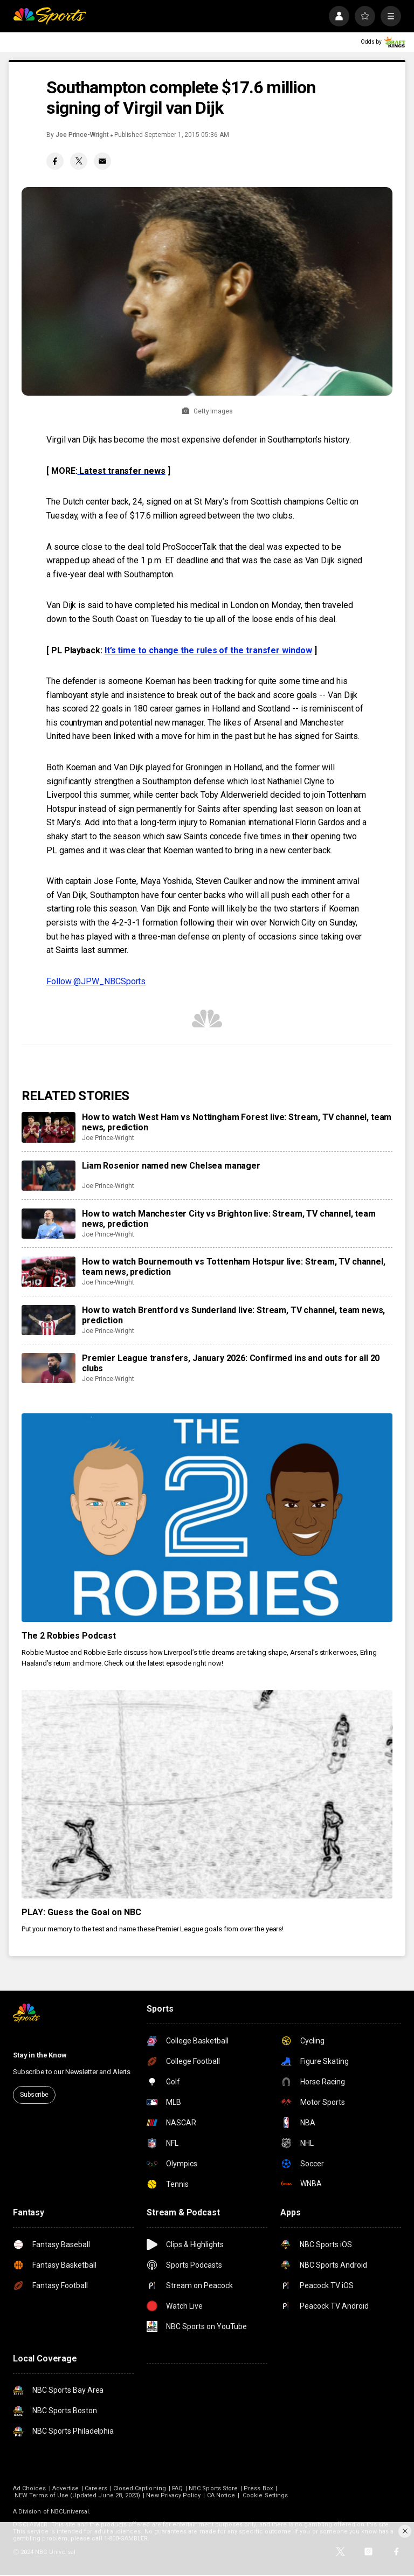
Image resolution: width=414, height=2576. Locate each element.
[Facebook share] (55, 161)
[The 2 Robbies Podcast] (207, 1517)
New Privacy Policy (173, 2495)
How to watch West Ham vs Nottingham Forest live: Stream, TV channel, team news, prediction (236, 1122)
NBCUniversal (70, 2511)
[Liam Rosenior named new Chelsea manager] (48, 1176)
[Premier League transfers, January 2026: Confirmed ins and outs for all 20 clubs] (48, 1368)
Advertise (65, 2488)
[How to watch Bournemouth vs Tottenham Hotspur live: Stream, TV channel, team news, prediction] (48, 1271)
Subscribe (34, 2094)
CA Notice (221, 2495)
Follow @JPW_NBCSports (96, 981)
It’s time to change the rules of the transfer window (208, 650)
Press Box (258, 2488)
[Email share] (102, 161)
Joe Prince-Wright (82, 135)
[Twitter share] (78, 161)
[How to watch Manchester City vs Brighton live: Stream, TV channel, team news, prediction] (48, 1223)
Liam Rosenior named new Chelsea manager (171, 1166)
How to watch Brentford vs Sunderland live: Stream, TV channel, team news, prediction (233, 1315)
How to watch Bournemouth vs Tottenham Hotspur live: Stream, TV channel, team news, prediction (233, 1266)
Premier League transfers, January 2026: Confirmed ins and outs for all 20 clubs (231, 1363)
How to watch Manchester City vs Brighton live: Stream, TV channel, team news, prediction (229, 1218)
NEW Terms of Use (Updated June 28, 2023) (77, 2495)
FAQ (177, 2488)
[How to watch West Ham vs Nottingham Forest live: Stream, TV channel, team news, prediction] (48, 1127)
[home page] (49, 16)
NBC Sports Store (213, 2488)
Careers (96, 2488)
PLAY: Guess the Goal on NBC (81, 1912)
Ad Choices (29, 2488)
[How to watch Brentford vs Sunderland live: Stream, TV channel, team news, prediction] (48, 1320)
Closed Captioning (139, 2488)
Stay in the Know (40, 2055)
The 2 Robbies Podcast (69, 1636)
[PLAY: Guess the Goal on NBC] (207, 1794)
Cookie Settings (265, 2495)
